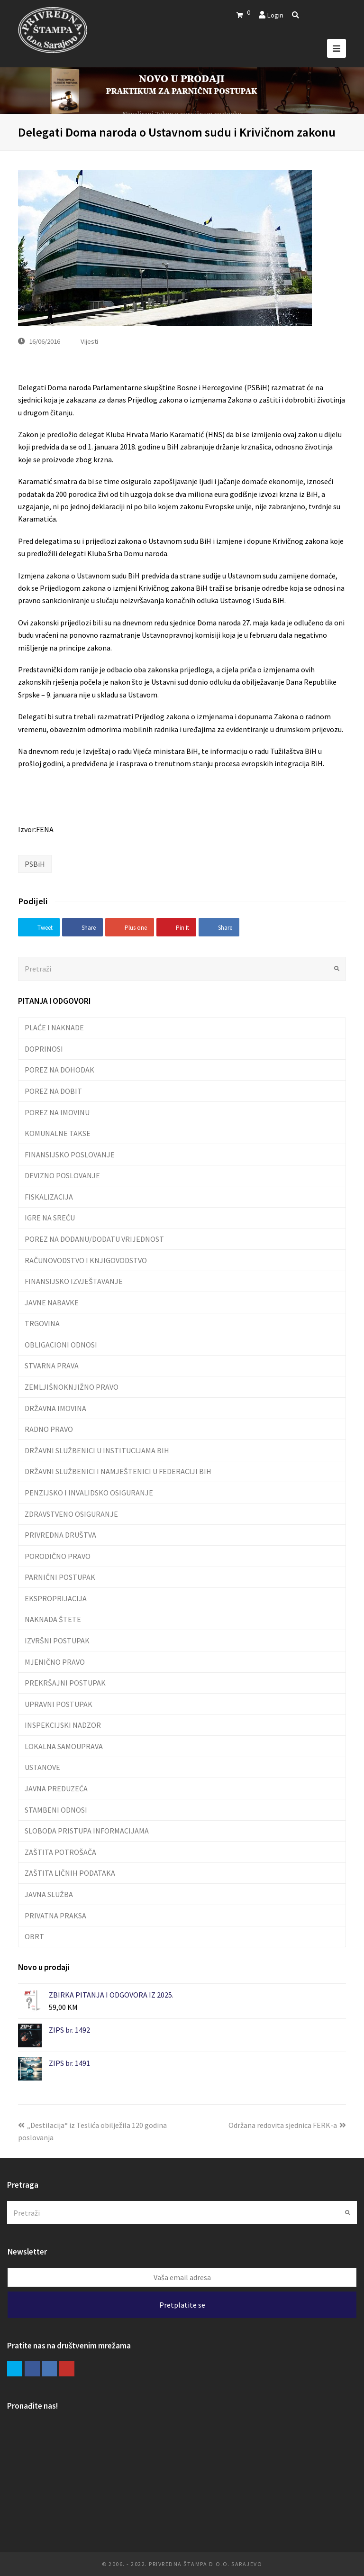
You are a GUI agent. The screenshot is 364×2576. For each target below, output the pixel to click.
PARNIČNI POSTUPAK (60, 1577)
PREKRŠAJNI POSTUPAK (65, 1682)
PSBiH (35, 864)
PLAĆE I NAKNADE (54, 1027)
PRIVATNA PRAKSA (55, 1915)
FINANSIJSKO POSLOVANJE (70, 1154)
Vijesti (89, 341)
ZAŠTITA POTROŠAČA (60, 1852)
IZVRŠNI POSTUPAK (57, 1640)
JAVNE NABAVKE (52, 1302)
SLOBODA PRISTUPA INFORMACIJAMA (87, 1830)
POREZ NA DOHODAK (59, 1069)
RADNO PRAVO (49, 1429)
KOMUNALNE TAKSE (58, 1133)
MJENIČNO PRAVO (55, 1662)
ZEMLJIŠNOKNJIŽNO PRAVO (71, 1387)
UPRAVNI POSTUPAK (58, 1704)
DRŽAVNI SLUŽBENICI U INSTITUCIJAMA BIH (97, 1450)
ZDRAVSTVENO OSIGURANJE (71, 1514)
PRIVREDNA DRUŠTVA (60, 1535)
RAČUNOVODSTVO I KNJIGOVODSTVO (86, 1260)
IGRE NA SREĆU (50, 1217)
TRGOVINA (42, 1323)
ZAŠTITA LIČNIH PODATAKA (70, 1873)
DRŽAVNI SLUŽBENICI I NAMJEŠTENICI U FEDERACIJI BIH (118, 1471)
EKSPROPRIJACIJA (56, 1598)
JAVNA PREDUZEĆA (56, 1788)
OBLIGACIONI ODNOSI (61, 1344)
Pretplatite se (182, 2305)
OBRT (34, 1936)
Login (275, 14)
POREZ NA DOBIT (53, 1091)
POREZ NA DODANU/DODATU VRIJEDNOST (94, 1239)
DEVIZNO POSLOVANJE (62, 1175)
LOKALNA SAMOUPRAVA (64, 1746)
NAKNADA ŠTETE (53, 1619)
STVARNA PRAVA (52, 1365)
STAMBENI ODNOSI (56, 1810)
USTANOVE (42, 1767)
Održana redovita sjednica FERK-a (287, 2125)
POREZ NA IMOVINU (57, 1112)
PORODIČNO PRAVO (58, 1556)
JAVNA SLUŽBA (49, 1894)
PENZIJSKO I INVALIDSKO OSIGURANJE (89, 1492)
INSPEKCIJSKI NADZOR (63, 1725)
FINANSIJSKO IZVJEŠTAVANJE (74, 1281)
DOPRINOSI (44, 1049)
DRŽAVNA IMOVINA (55, 1408)
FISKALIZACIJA (49, 1196)
